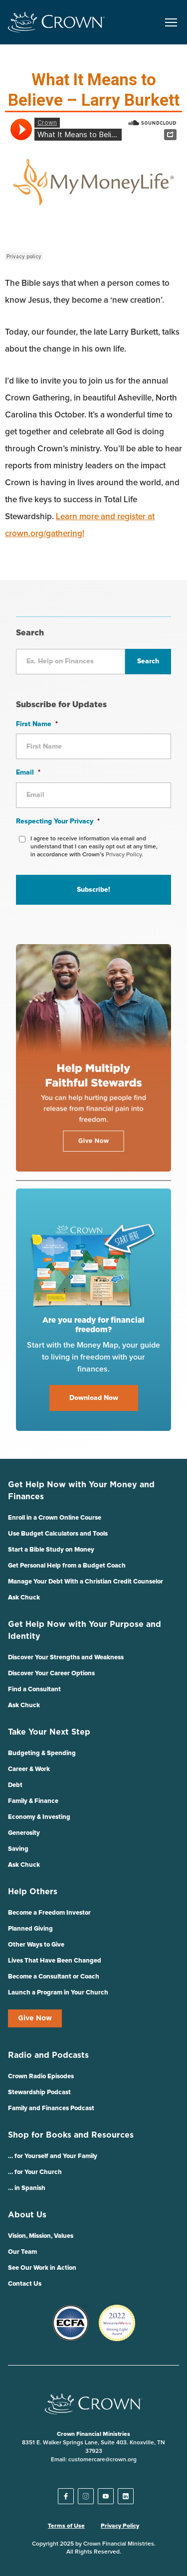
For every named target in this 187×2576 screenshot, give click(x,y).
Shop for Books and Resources (71, 2135)
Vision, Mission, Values (40, 2236)
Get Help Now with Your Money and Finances (81, 1491)
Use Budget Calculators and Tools (58, 1534)
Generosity (24, 1833)
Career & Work (29, 1769)
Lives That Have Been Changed (54, 1961)
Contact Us (24, 2284)
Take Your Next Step (49, 1732)
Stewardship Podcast (39, 2092)
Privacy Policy (120, 2526)
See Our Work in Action (42, 2268)
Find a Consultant (34, 1689)
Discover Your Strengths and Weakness (66, 1657)
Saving (18, 1849)
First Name (37, 724)
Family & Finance (33, 1801)
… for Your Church (35, 2172)
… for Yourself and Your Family (52, 2156)
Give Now (35, 2018)
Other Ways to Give (36, 1945)
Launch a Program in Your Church (58, 1992)
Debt (15, 1785)
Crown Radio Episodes (41, 2076)
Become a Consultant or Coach (53, 1977)
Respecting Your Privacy (58, 821)
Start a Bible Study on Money (51, 1550)
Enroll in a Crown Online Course (54, 1518)
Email (28, 772)
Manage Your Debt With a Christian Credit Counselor (85, 1582)
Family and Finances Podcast (51, 2108)
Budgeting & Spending (42, 1753)
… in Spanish (26, 2188)
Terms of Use (66, 2526)
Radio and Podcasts (48, 2055)
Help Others (32, 1892)
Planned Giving (30, 1929)
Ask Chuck (24, 1597)
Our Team (22, 2252)
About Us (27, 2215)
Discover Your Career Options (51, 1673)
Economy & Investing (39, 1817)
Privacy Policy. (124, 855)
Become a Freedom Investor (49, 1913)
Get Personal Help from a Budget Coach (67, 1566)
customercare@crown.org (102, 2460)
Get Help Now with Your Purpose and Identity (84, 1630)
